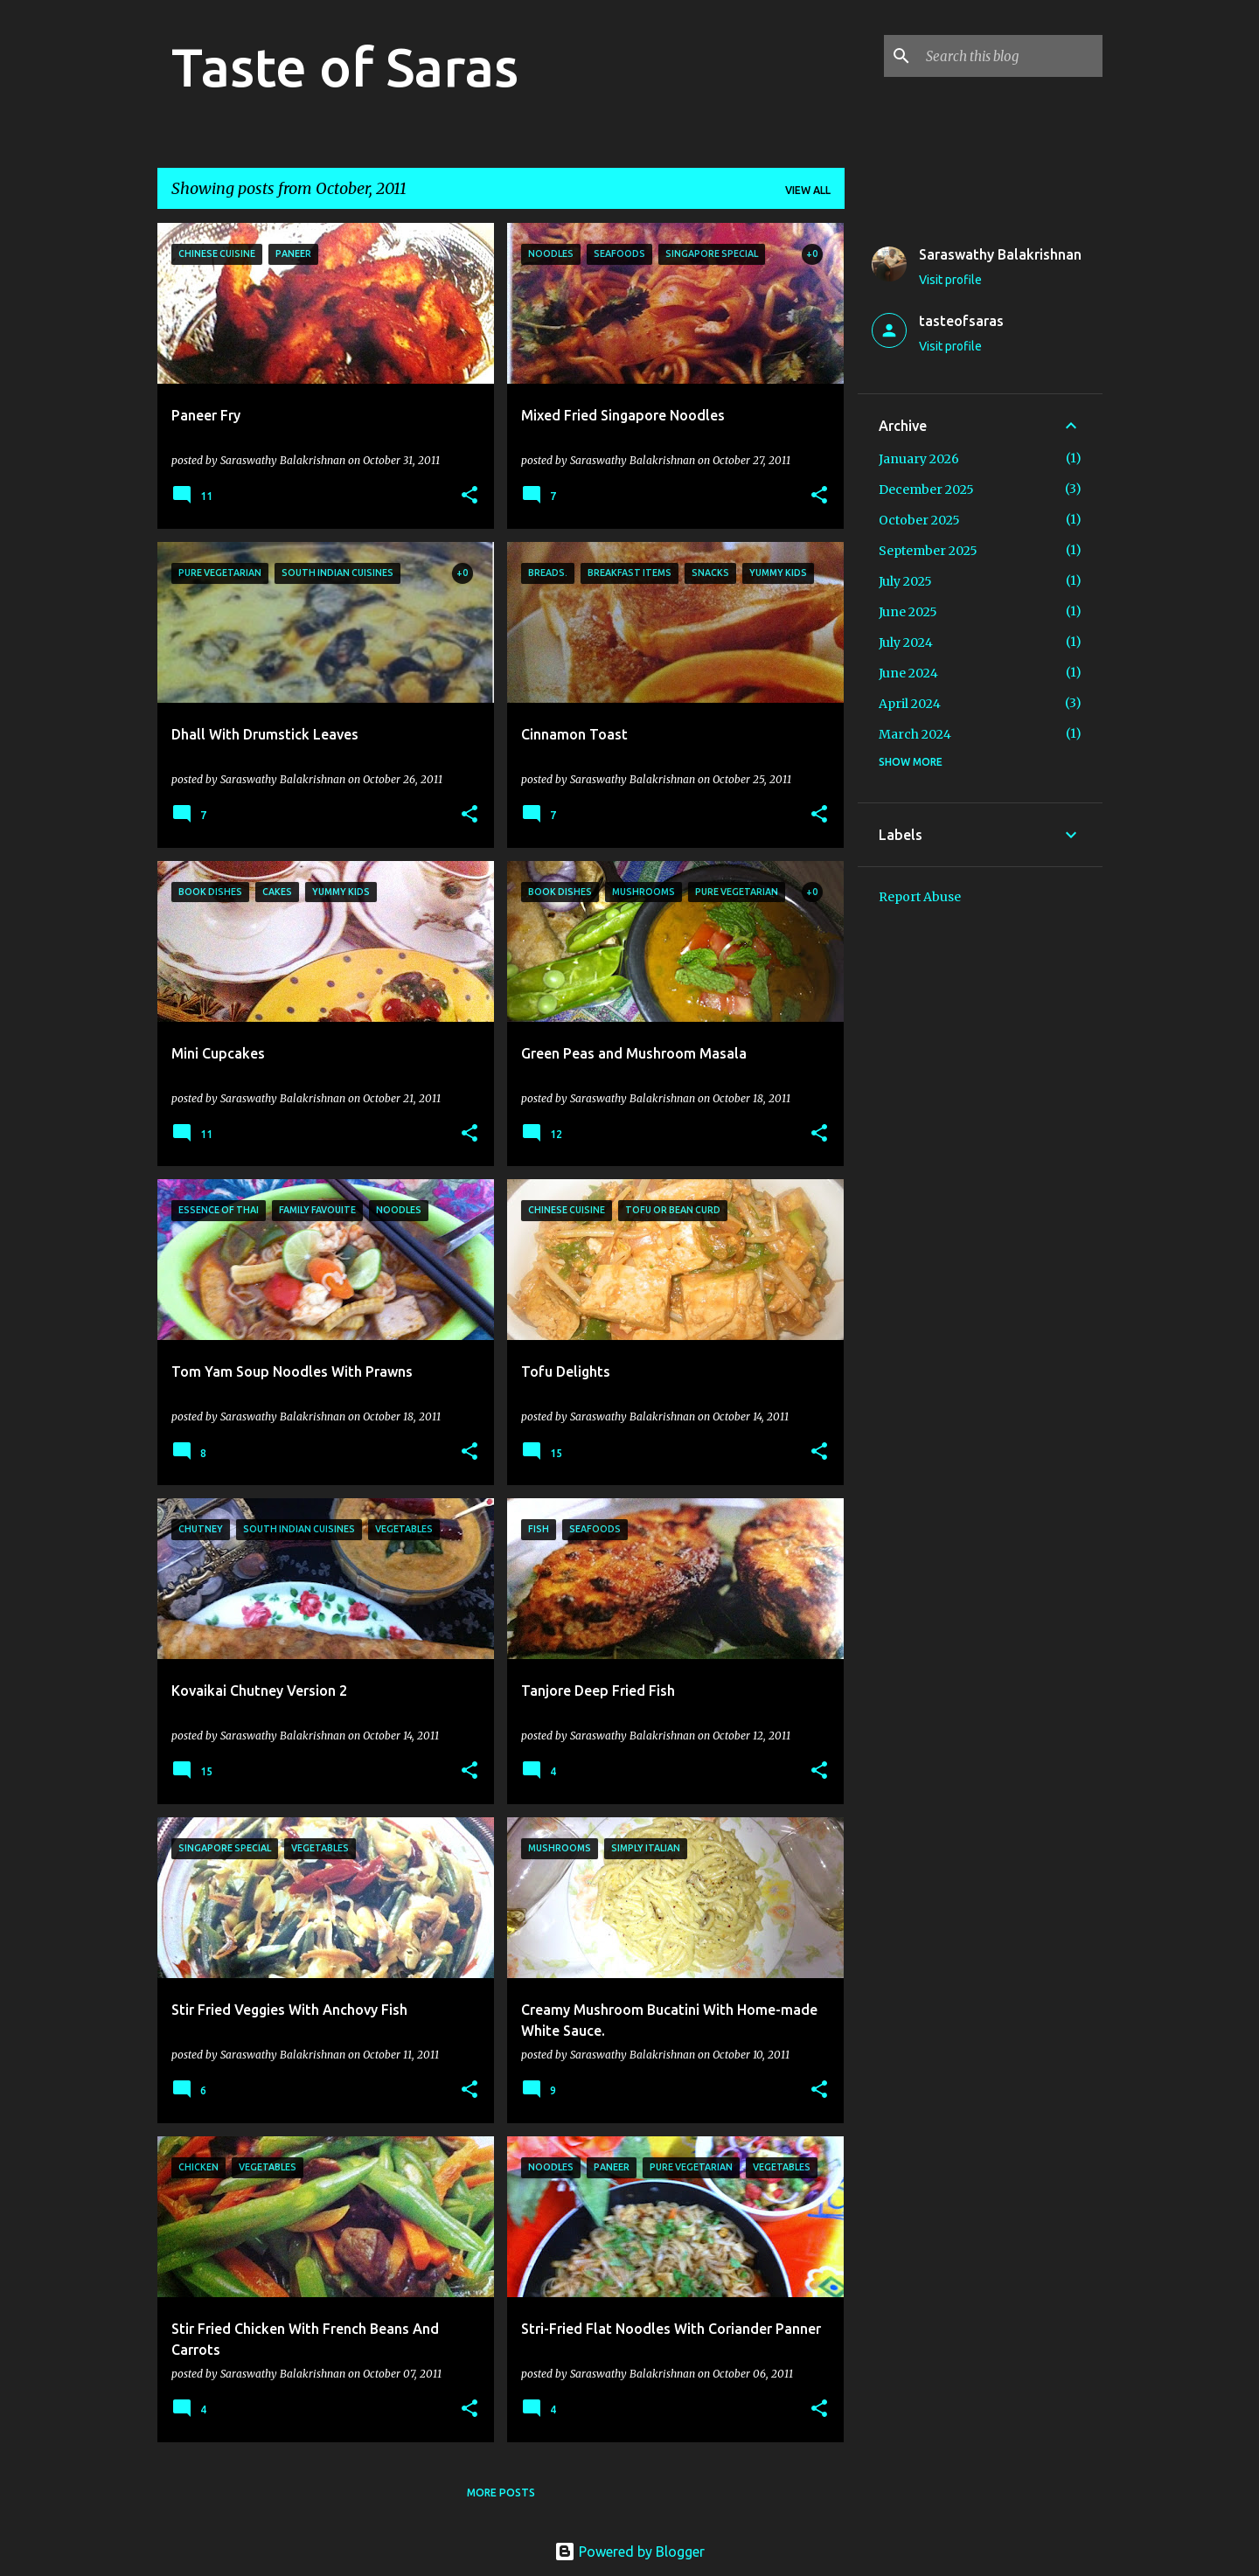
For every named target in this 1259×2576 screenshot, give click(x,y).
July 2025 (905, 581)
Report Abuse (920, 897)
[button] (469, 496)
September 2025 (928, 551)
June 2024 (908, 673)
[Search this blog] (1010, 56)
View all (808, 190)
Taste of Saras (344, 66)
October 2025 (919, 520)
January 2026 (919, 459)
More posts (501, 2492)
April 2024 (910, 704)
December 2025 (926, 489)
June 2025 (908, 612)
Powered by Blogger (629, 2551)
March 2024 (915, 734)
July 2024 (906, 642)
